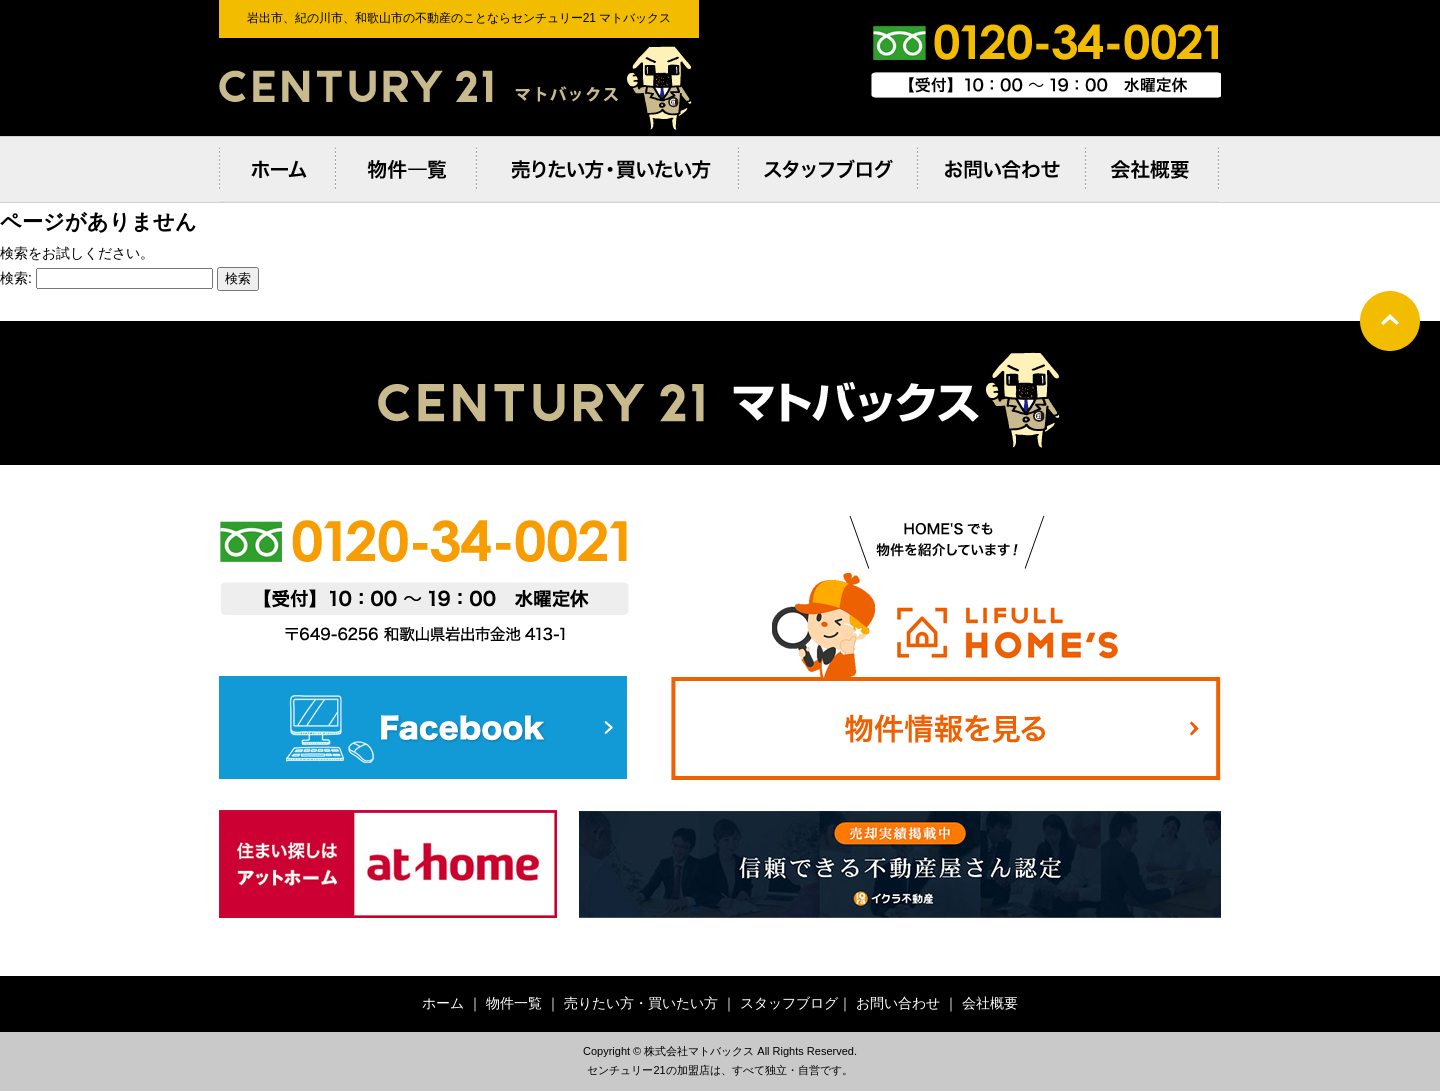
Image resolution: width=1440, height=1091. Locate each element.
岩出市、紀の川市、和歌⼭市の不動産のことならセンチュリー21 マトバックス (459, 87)
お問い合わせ (898, 1003)
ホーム (443, 1003)
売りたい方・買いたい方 (641, 1003)
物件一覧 (514, 1003)
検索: (16, 278)
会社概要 (990, 1003)
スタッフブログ (789, 1003)
